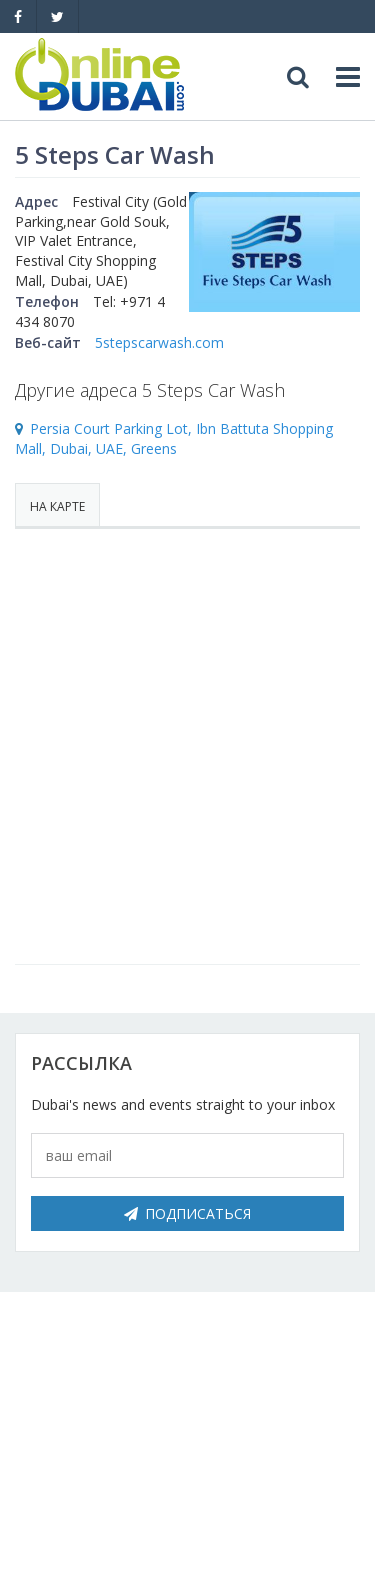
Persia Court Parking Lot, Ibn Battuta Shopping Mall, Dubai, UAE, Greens (174, 439)
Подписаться (187, 1213)
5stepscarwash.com (159, 342)
